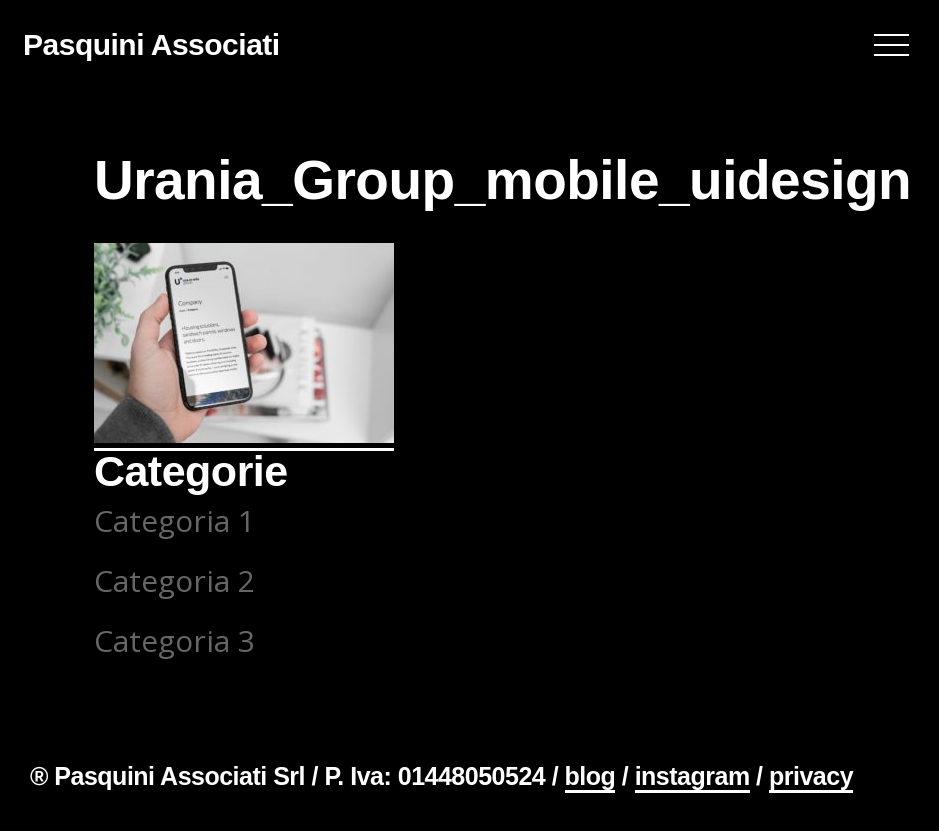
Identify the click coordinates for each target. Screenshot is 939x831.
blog (590, 776)
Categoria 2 (174, 580)
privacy (811, 776)
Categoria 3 (174, 640)
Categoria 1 (174, 520)
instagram (692, 776)
